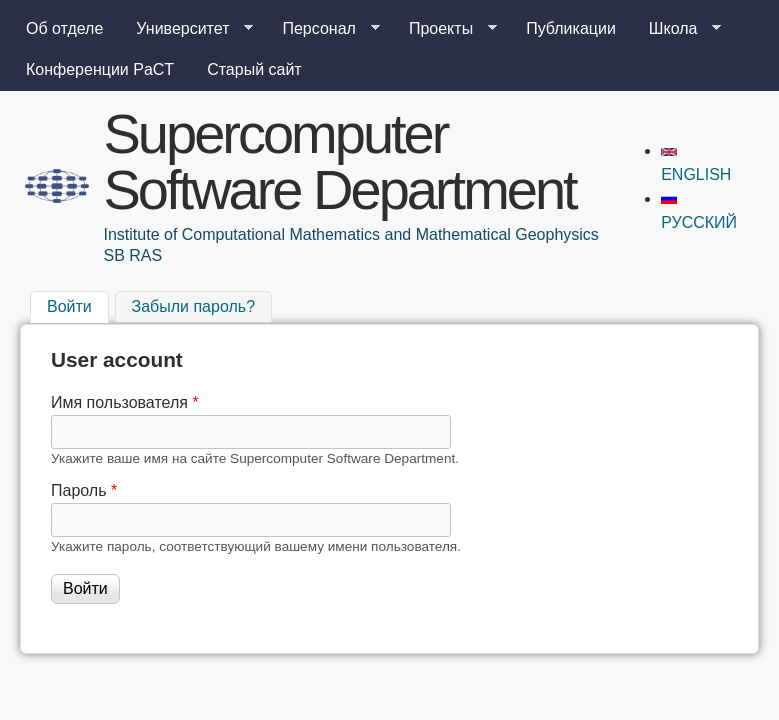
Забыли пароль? (194, 307)
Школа (677, 29)
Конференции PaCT (100, 69)
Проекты (445, 29)
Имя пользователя (125, 402)
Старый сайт (254, 69)
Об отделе (64, 28)
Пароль (84, 490)
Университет (186, 29)
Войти (78, 305)
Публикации (571, 28)
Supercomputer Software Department (340, 161)
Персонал (322, 29)
